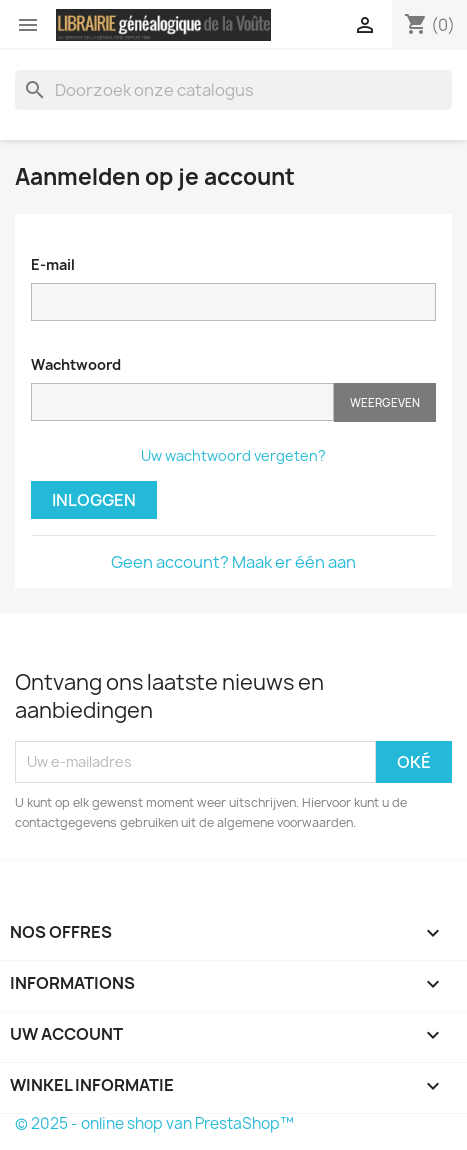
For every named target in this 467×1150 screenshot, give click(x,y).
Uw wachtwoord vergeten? (233, 455)
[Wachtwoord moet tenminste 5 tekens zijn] (182, 402)
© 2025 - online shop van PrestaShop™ (154, 1123)
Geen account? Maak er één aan (233, 562)
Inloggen (94, 500)
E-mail (53, 264)
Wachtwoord (76, 364)
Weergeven (385, 402)
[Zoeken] (233, 90)
